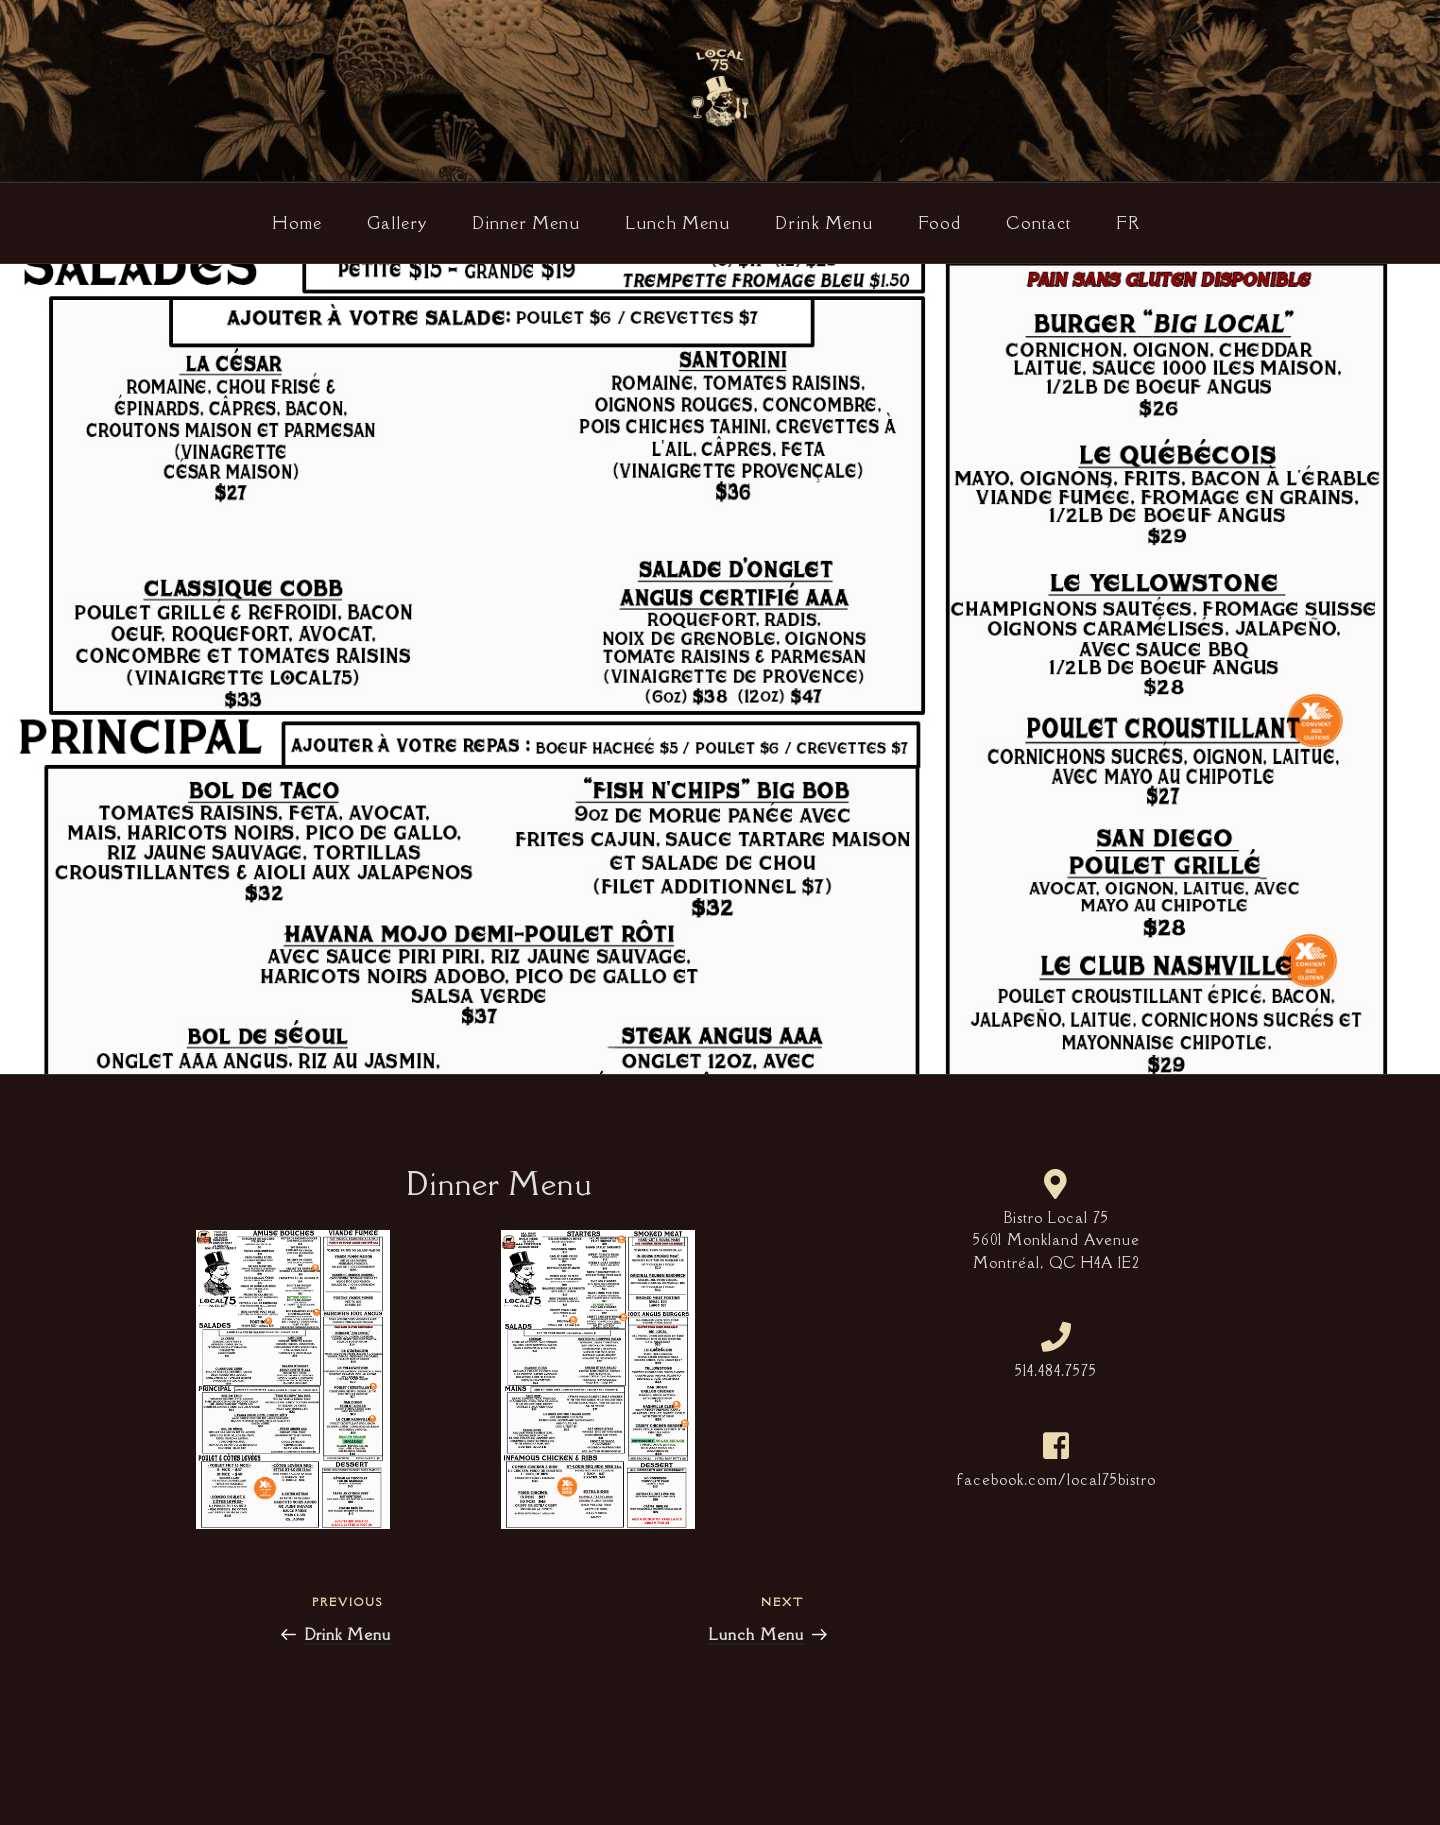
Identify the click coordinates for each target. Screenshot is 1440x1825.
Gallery (397, 223)
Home (297, 223)
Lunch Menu (677, 223)
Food (939, 223)
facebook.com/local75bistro (1056, 1479)
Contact (1038, 223)
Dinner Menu (526, 223)
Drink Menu (824, 223)
